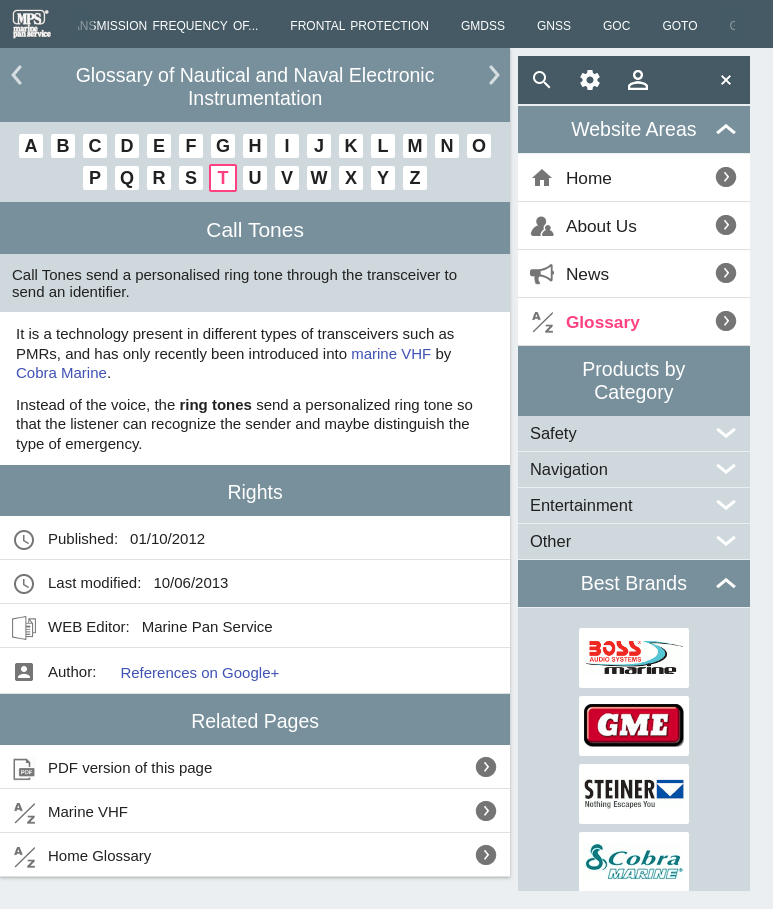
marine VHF (391, 353)
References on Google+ (199, 672)
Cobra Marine (61, 372)
